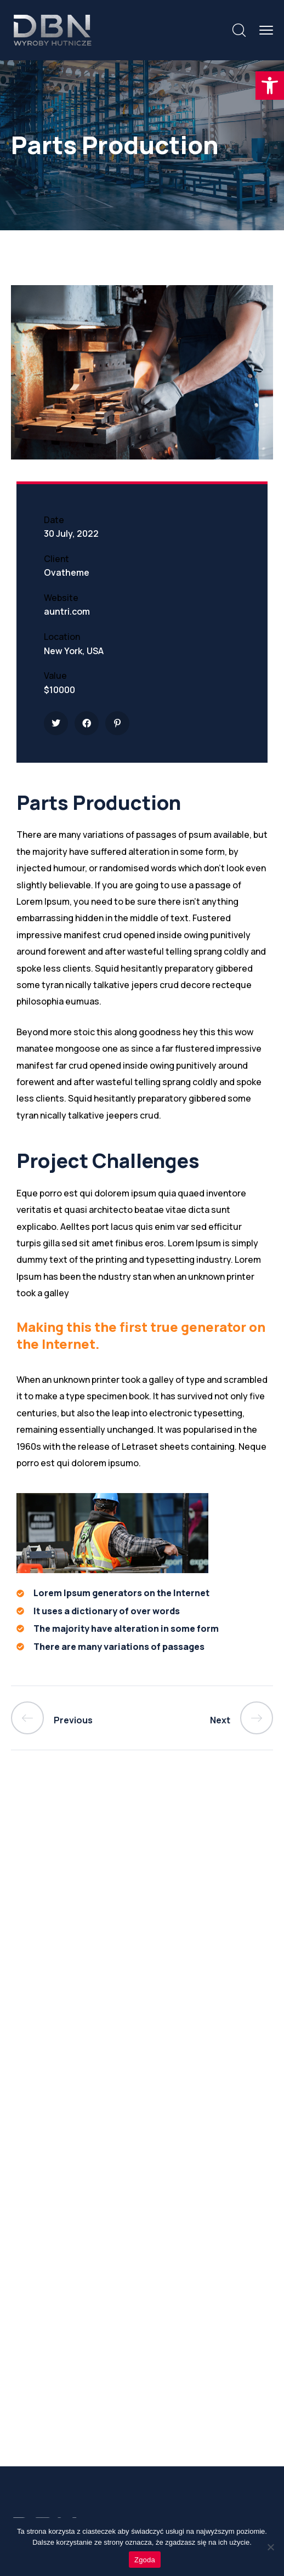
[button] (269, 85)
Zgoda (144, 2560)
